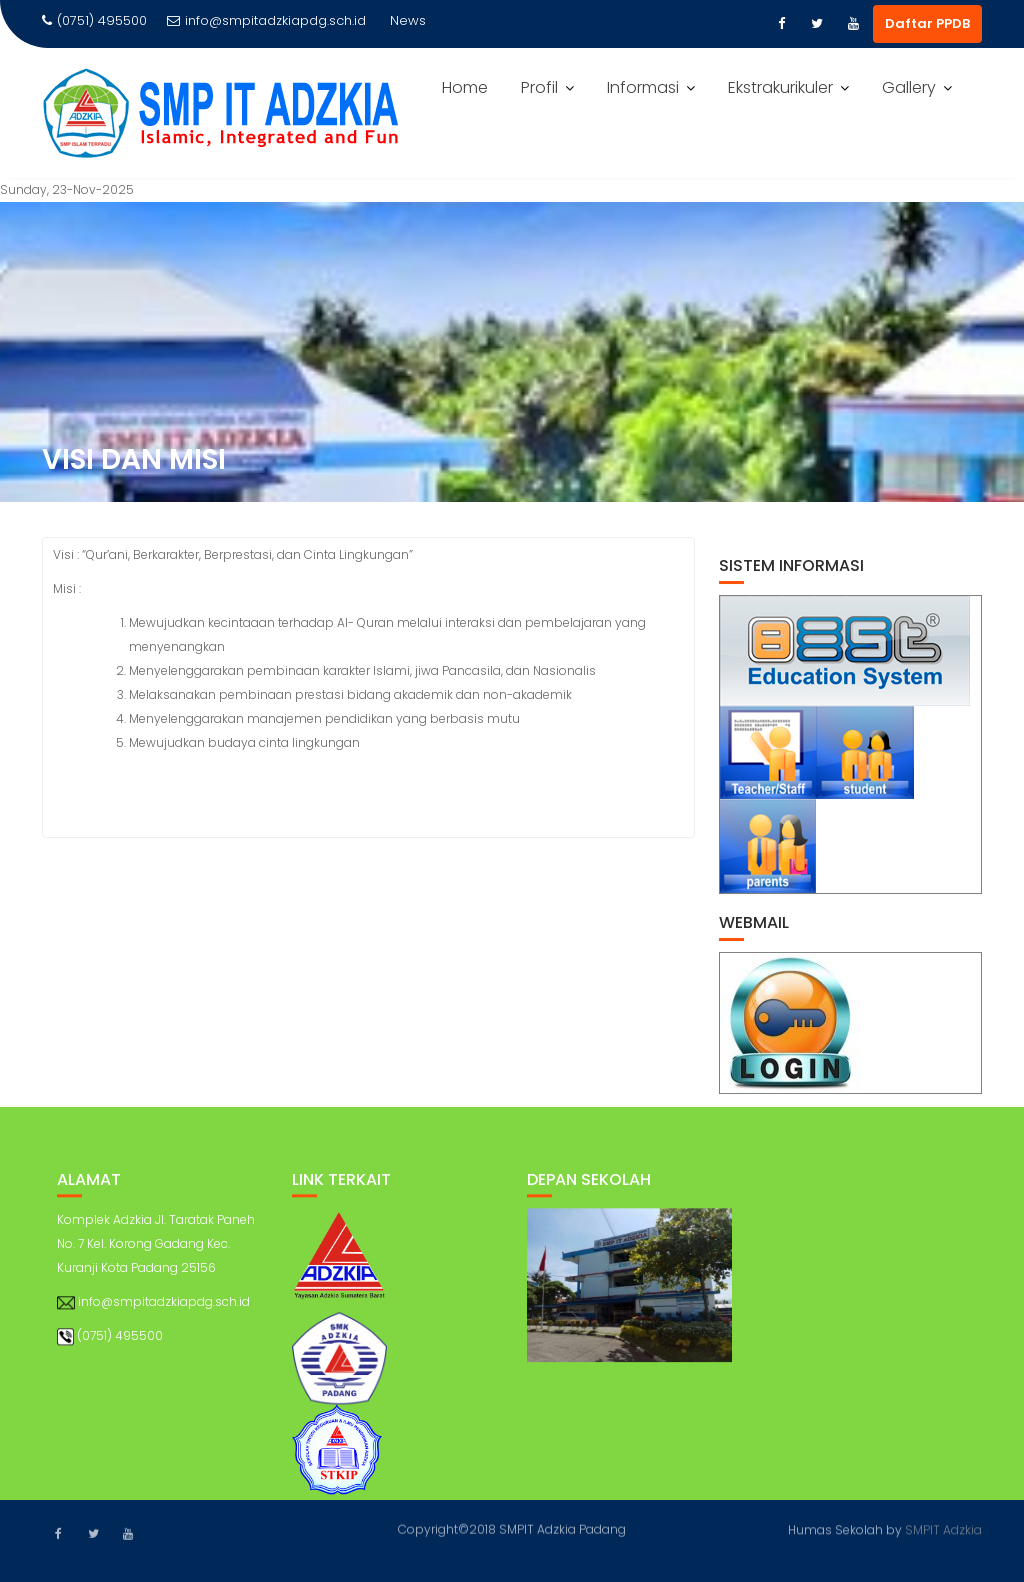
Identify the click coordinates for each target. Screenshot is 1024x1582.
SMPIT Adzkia (943, 1528)
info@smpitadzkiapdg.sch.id (266, 20)
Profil (539, 87)
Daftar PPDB (927, 23)
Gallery (909, 87)
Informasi (643, 87)
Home (465, 87)
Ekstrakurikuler (780, 87)
